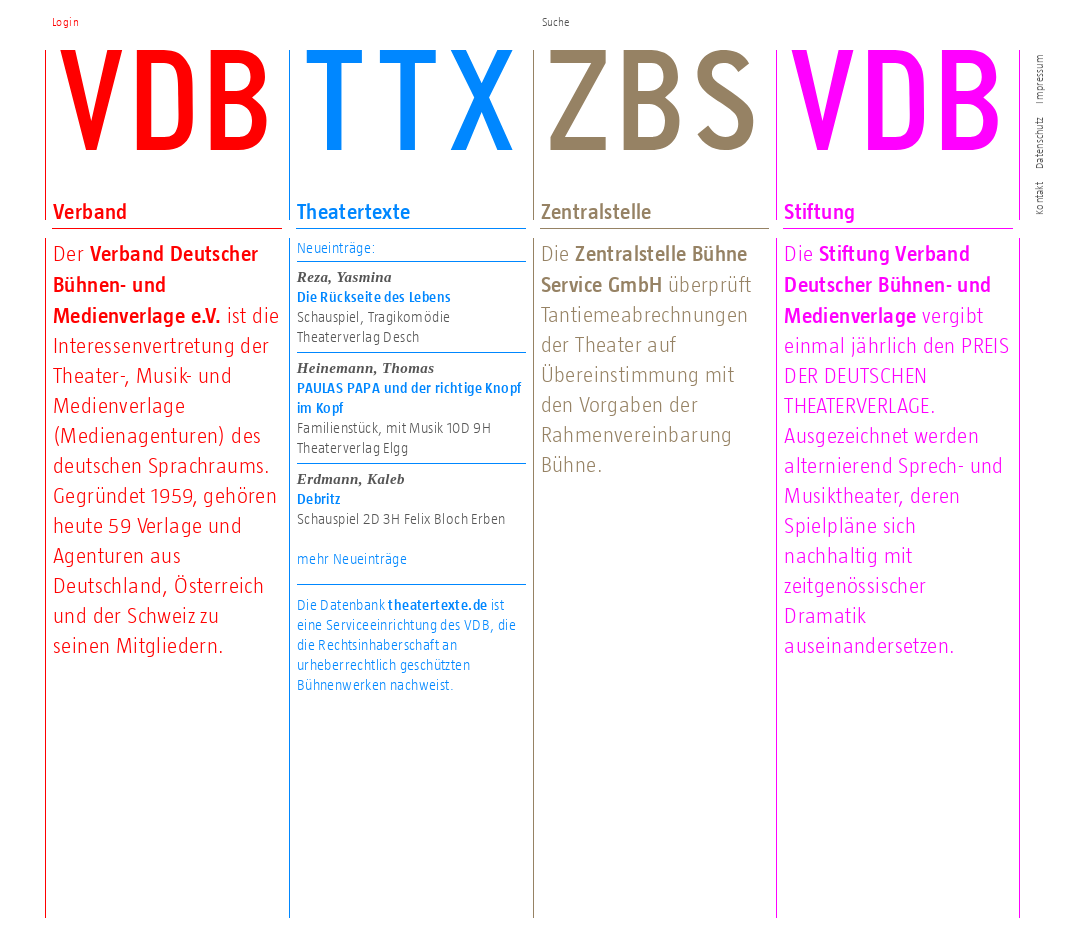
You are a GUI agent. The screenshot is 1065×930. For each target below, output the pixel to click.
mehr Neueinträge (352, 558)
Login (65, 22)
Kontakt (1039, 198)
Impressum (1039, 78)
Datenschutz (1039, 143)
